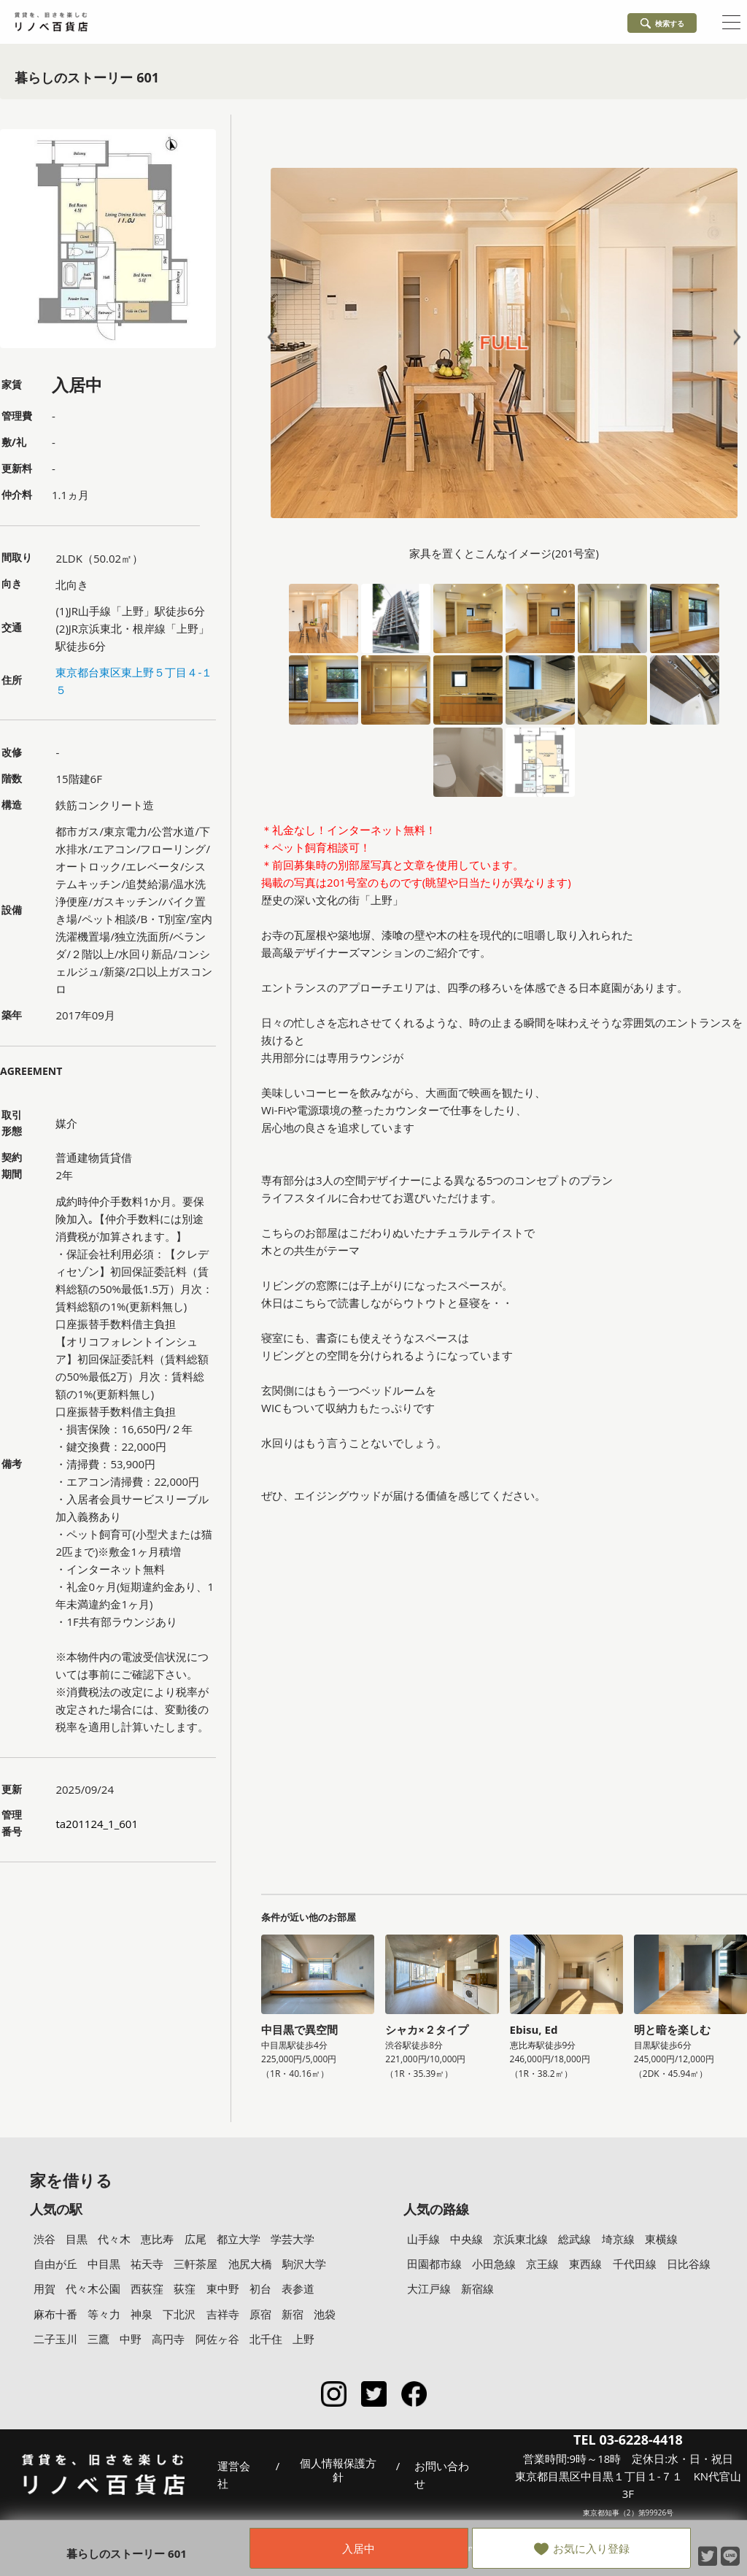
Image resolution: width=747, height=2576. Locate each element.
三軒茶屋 (195, 2263)
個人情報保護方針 (338, 2470)
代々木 (114, 2239)
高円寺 (168, 2339)
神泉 (141, 2314)
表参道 (298, 2288)
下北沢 (179, 2314)
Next (733, 337)
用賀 (44, 2288)
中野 (131, 2339)
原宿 (260, 2314)
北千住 (265, 2339)
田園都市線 (434, 2263)
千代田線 (635, 2263)
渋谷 (44, 2239)
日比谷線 (689, 2263)
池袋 (325, 2314)
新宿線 (477, 2288)
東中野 (222, 2288)
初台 (260, 2288)
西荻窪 (147, 2288)
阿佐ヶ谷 (217, 2339)
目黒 (77, 2239)
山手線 (423, 2239)
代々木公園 (93, 2288)
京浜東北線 (520, 2239)
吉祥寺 (222, 2314)
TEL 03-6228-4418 (628, 2439)
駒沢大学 (304, 2263)
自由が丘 (55, 2263)
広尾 (195, 2239)
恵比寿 (157, 2239)
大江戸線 (429, 2288)
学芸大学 (292, 2239)
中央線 (466, 2239)
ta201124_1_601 (96, 1823)
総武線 (574, 2239)
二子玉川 (55, 2339)
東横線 (661, 2239)
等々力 (104, 2314)
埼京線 (618, 2239)
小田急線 (494, 2263)
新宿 (292, 2314)
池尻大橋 (250, 2263)
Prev (274, 337)
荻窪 (185, 2288)
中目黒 (104, 2263)
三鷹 (98, 2339)
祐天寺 (147, 2263)
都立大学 (238, 2239)
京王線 (542, 2263)
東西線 (585, 2263)
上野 (303, 2339)
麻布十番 (55, 2314)
